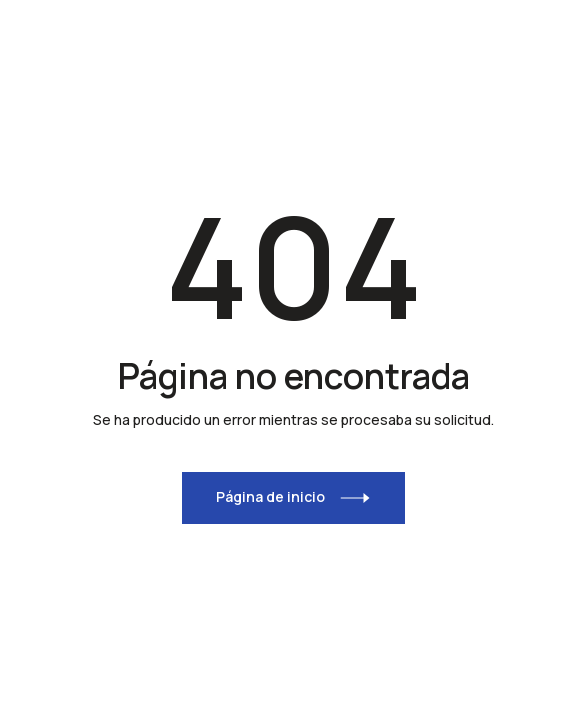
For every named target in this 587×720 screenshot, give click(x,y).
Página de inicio (270, 496)
